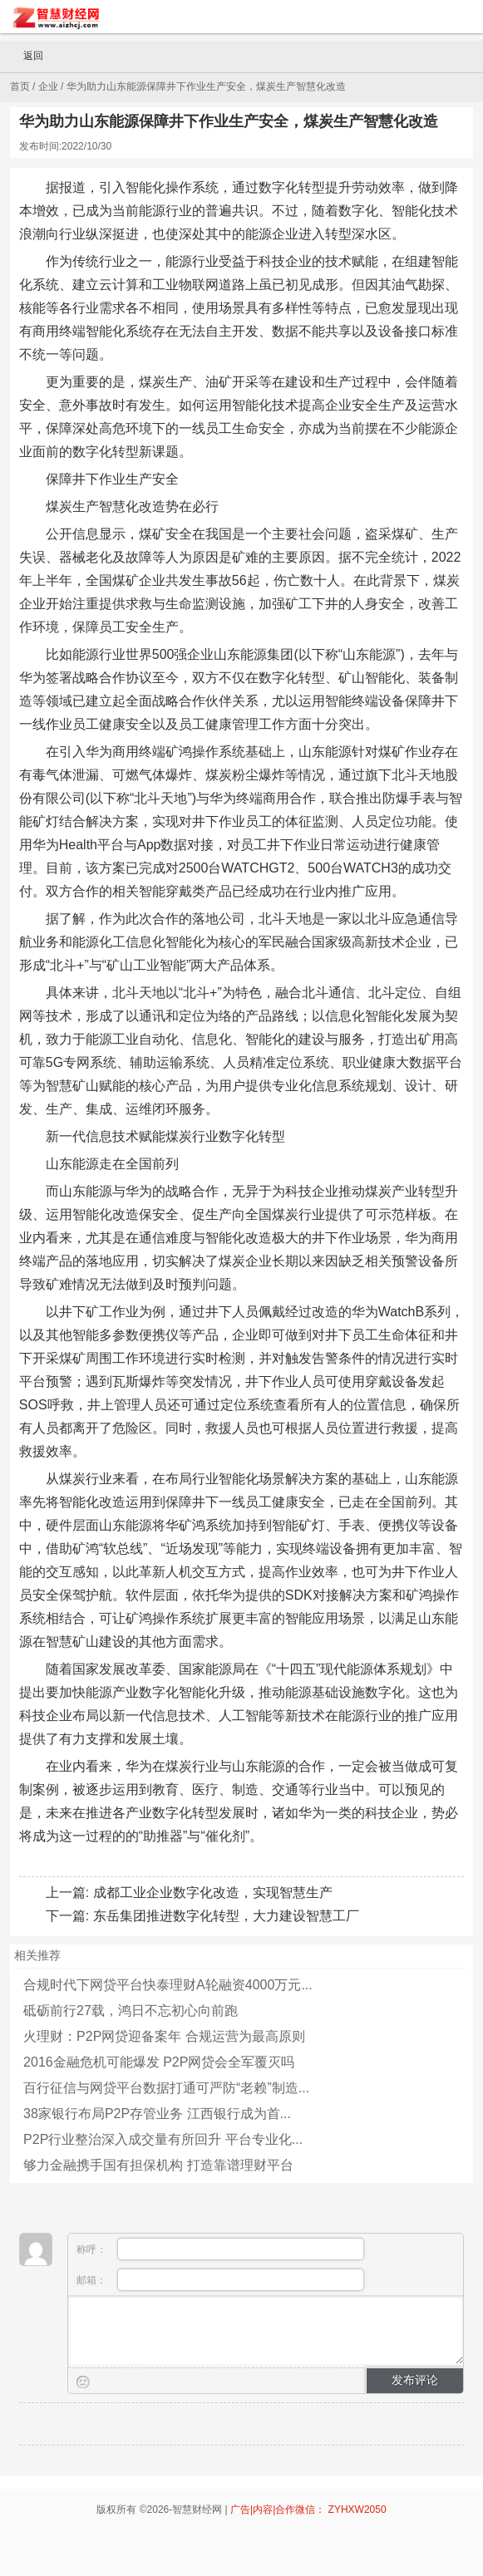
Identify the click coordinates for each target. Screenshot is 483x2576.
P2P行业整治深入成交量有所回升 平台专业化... (163, 2139)
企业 (48, 86)
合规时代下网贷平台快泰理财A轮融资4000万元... (168, 1985)
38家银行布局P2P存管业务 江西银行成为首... (157, 2114)
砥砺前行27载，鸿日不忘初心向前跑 (130, 2010)
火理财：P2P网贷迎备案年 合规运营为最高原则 (164, 2036)
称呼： (220, 2249)
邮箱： (220, 2280)
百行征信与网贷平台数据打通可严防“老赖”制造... (166, 2088)
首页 (20, 86)
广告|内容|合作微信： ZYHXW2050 (308, 2509)
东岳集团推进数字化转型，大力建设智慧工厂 (226, 1916)
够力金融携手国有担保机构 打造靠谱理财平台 (158, 2165)
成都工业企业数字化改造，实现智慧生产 (213, 1892)
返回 (25, 56)
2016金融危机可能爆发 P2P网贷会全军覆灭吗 (158, 2062)
